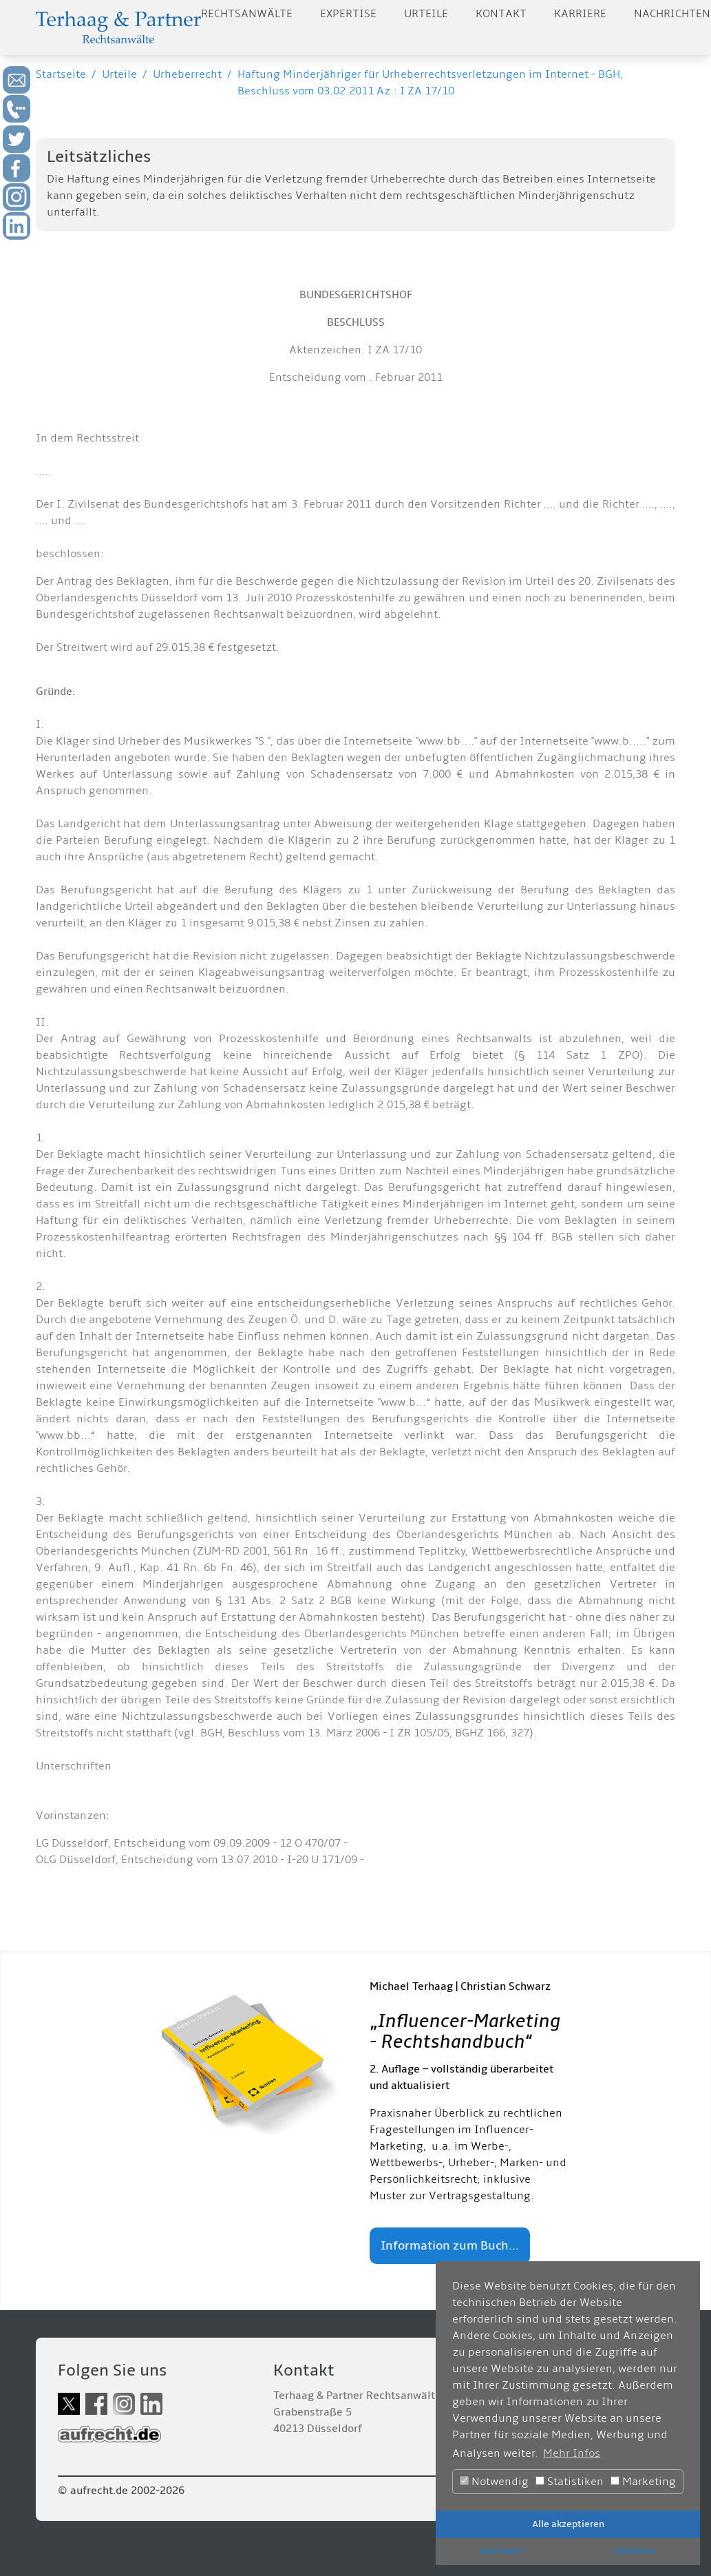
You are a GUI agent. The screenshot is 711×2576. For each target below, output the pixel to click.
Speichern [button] (502, 2551)
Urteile (426, 14)
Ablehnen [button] (634, 2551)
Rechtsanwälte (247, 14)
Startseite (61, 74)
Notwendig (494, 2482)
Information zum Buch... (450, 2246)
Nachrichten (672, 14)
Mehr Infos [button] (571, 2453)
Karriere (580, 14)
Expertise (348, 14)
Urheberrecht (187, 74)
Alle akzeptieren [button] (568, 2524)
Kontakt (501, 14)
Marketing (643, 2482)
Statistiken (569, 2482)
